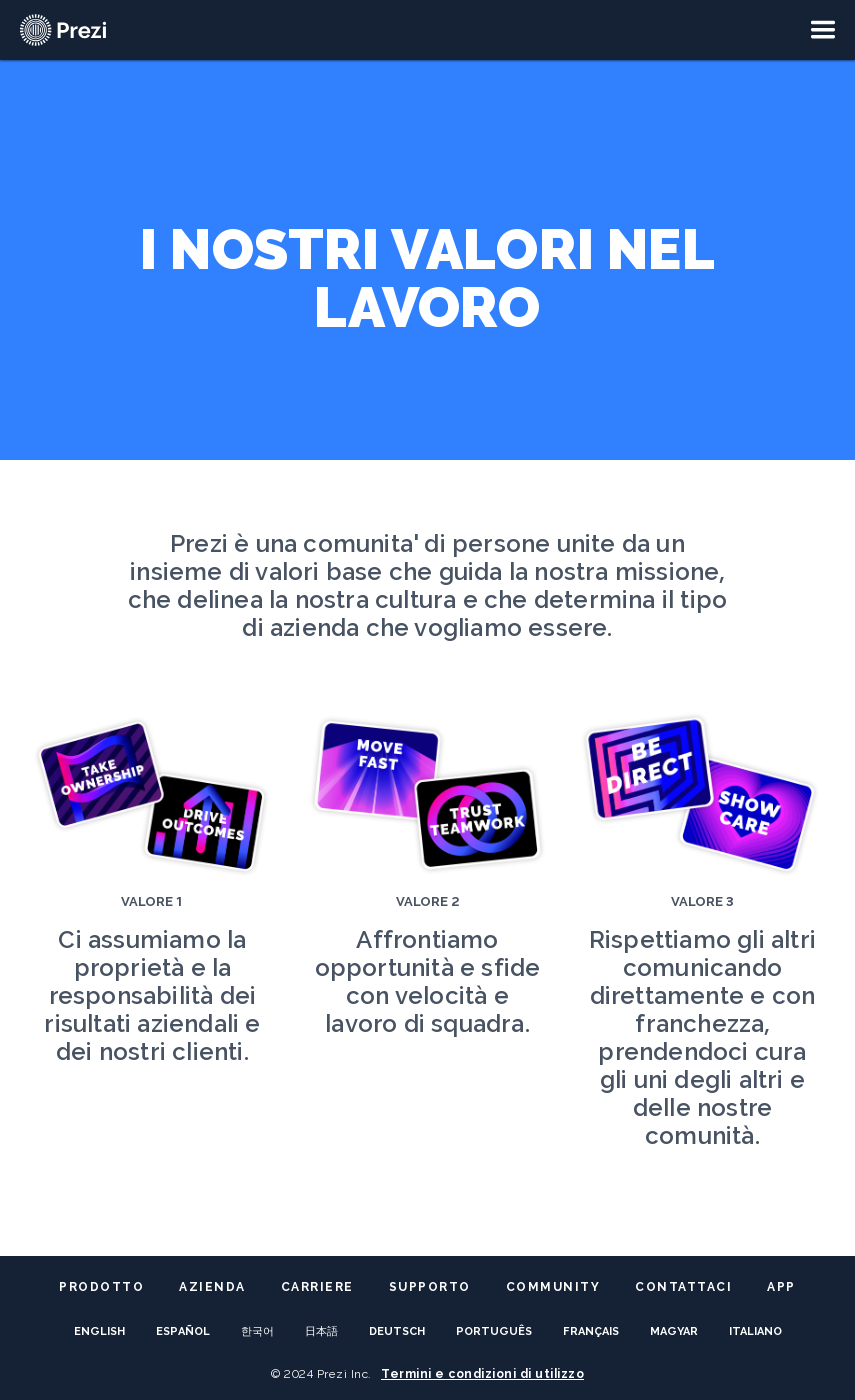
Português (494, 1331)
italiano (755, 1331)
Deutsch (397, 1331)
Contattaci (683, 1287)
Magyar (674, 1331)
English (99, 1331)
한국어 (257, 1331)
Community (553, 1287)
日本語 (321, 1331)
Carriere (317, 1287)
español (183, 1331)
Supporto (430, 1287)
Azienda (212, 1287)
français (591, 1331)
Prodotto (101, 1287)
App (781, 1287)
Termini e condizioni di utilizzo (482, 1374)
